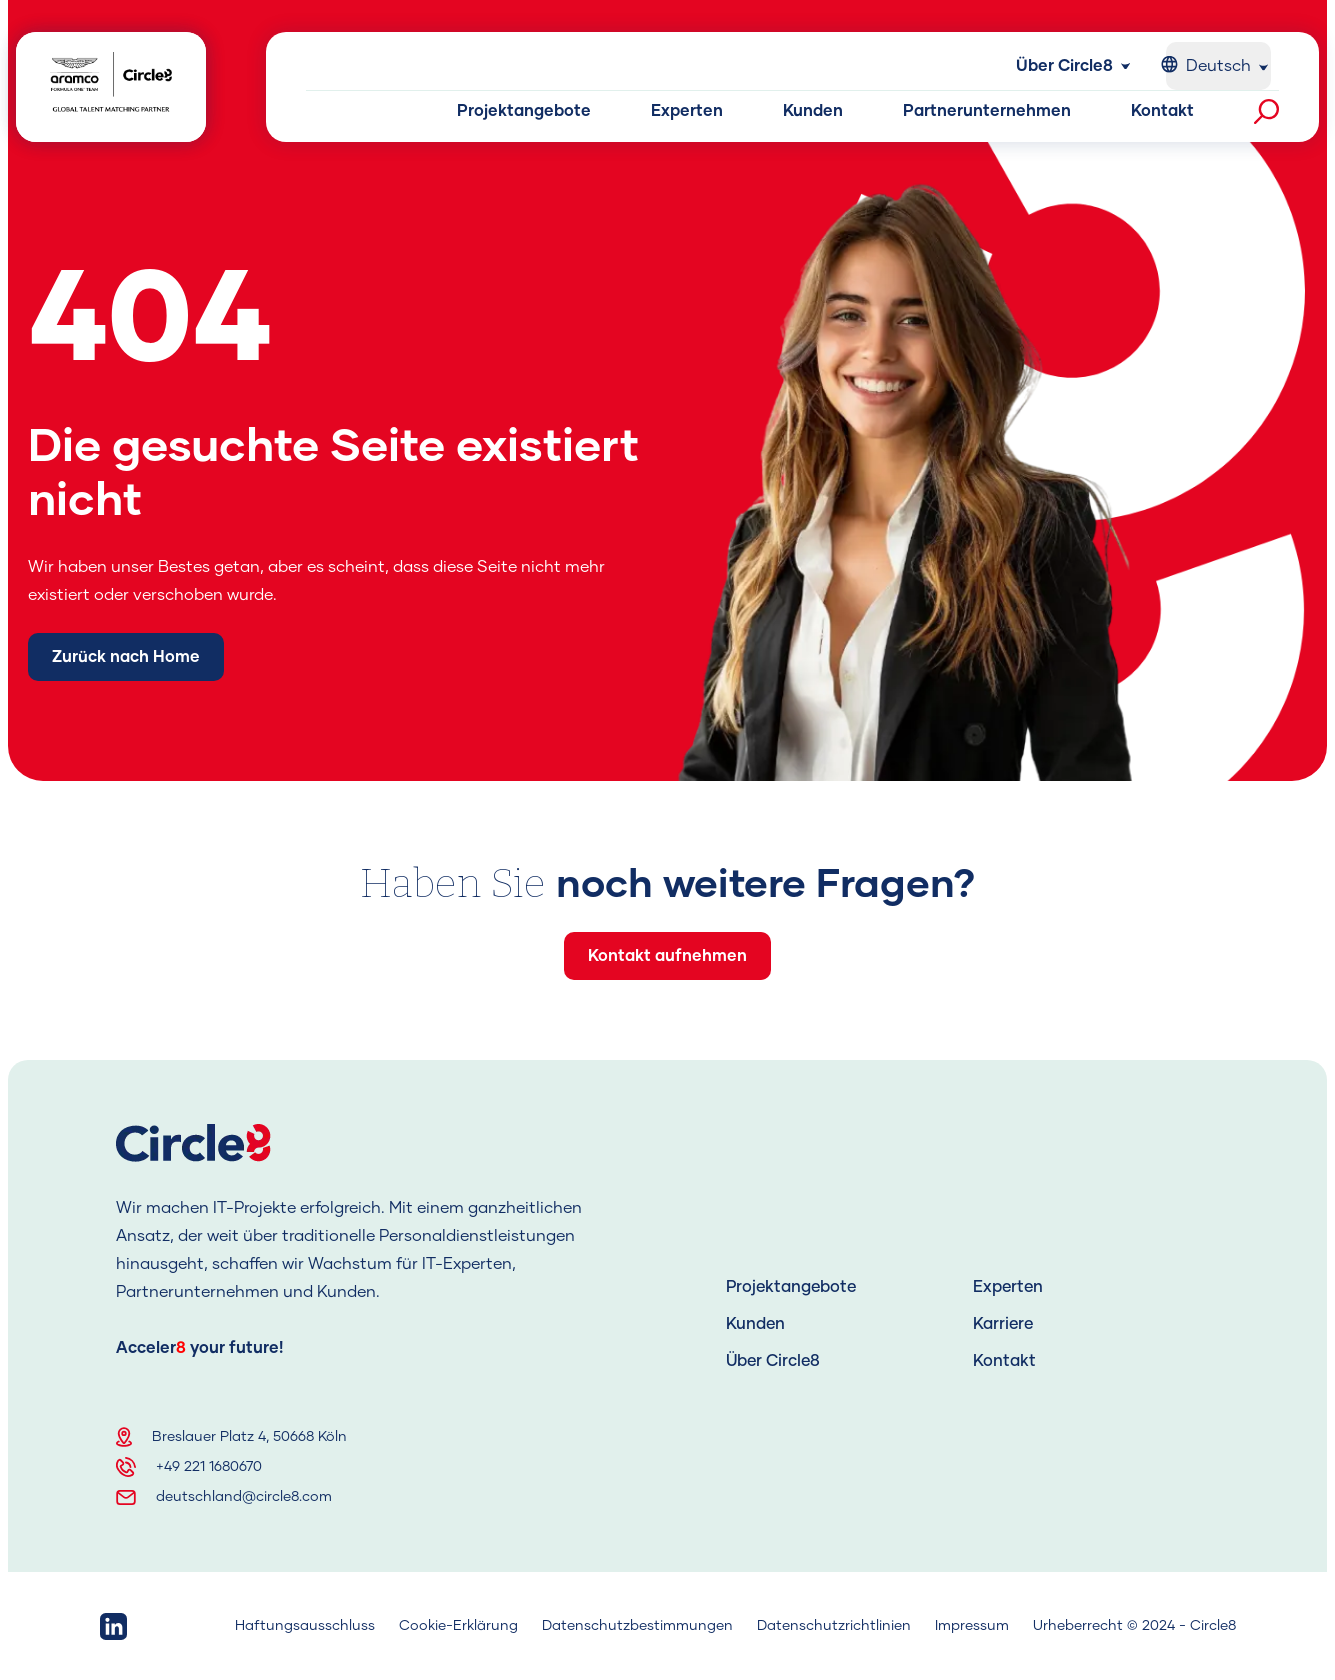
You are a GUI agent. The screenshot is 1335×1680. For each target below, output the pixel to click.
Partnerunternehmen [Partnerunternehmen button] (987, 111)
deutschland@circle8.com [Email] (244, 1497)
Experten (1008, 1287)
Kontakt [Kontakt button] (1162, 111)
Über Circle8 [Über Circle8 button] (1064, 66)
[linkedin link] (114, 1626)
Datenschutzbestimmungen (637, 1626)
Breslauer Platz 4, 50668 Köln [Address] (249, 1437)
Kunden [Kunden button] (813, 111)
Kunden (755, 1324)
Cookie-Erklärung (458, 1626)
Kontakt (1004, 1361)
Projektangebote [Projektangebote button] (524, 111)
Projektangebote (791, 1287)
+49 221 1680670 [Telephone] (209, 1467)
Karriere (1003, 1324)
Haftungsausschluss (305, 1626)
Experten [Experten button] (687, 111)
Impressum (972, 1626)
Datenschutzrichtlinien (834, 1626)
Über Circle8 (773, 1361)
